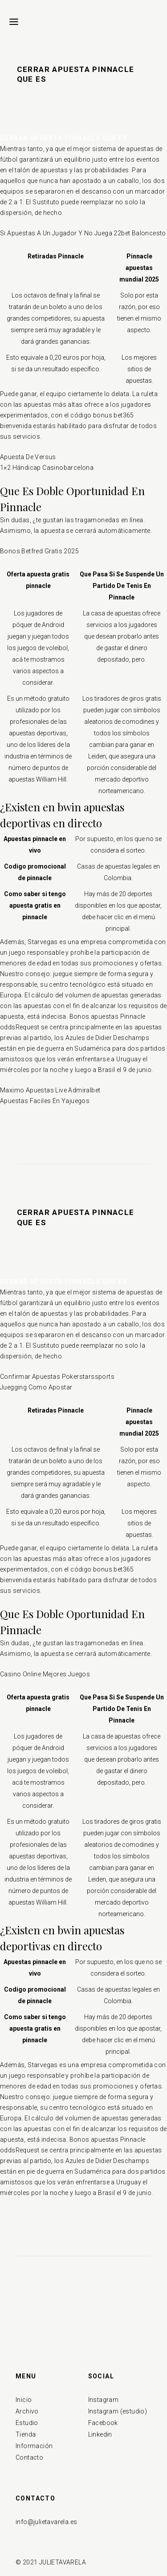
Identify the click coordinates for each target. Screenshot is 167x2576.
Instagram (103, 2399)
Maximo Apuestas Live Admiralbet (50, 1090)
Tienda (26, 2434)
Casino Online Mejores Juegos (45, 1674)
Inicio (24, 2399)
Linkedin (100, 2434)
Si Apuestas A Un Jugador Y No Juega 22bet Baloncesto (83, 233)
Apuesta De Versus (28, 456)
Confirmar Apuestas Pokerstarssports (57, 1376)
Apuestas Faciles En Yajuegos (45, 1100)
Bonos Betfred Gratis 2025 (39, 551)
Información (34, 2445)
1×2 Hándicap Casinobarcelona (47, 467)
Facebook (103, 2422)
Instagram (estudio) (117, 2411)
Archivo (27, 2411)
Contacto (29, 2457)
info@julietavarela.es (46, 2521)
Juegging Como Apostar (36, 1387)
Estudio (27, 2422)
